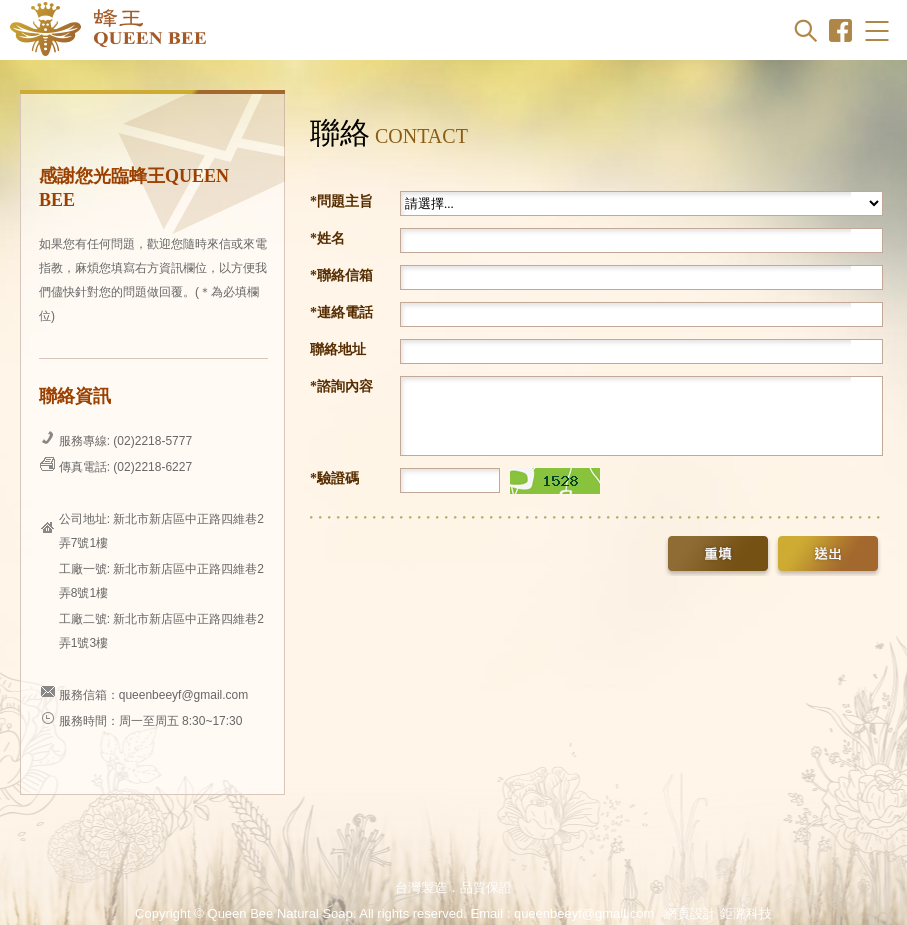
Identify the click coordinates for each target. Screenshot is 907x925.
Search (805, 30)
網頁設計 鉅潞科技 (718, 913)
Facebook (840, 30)
